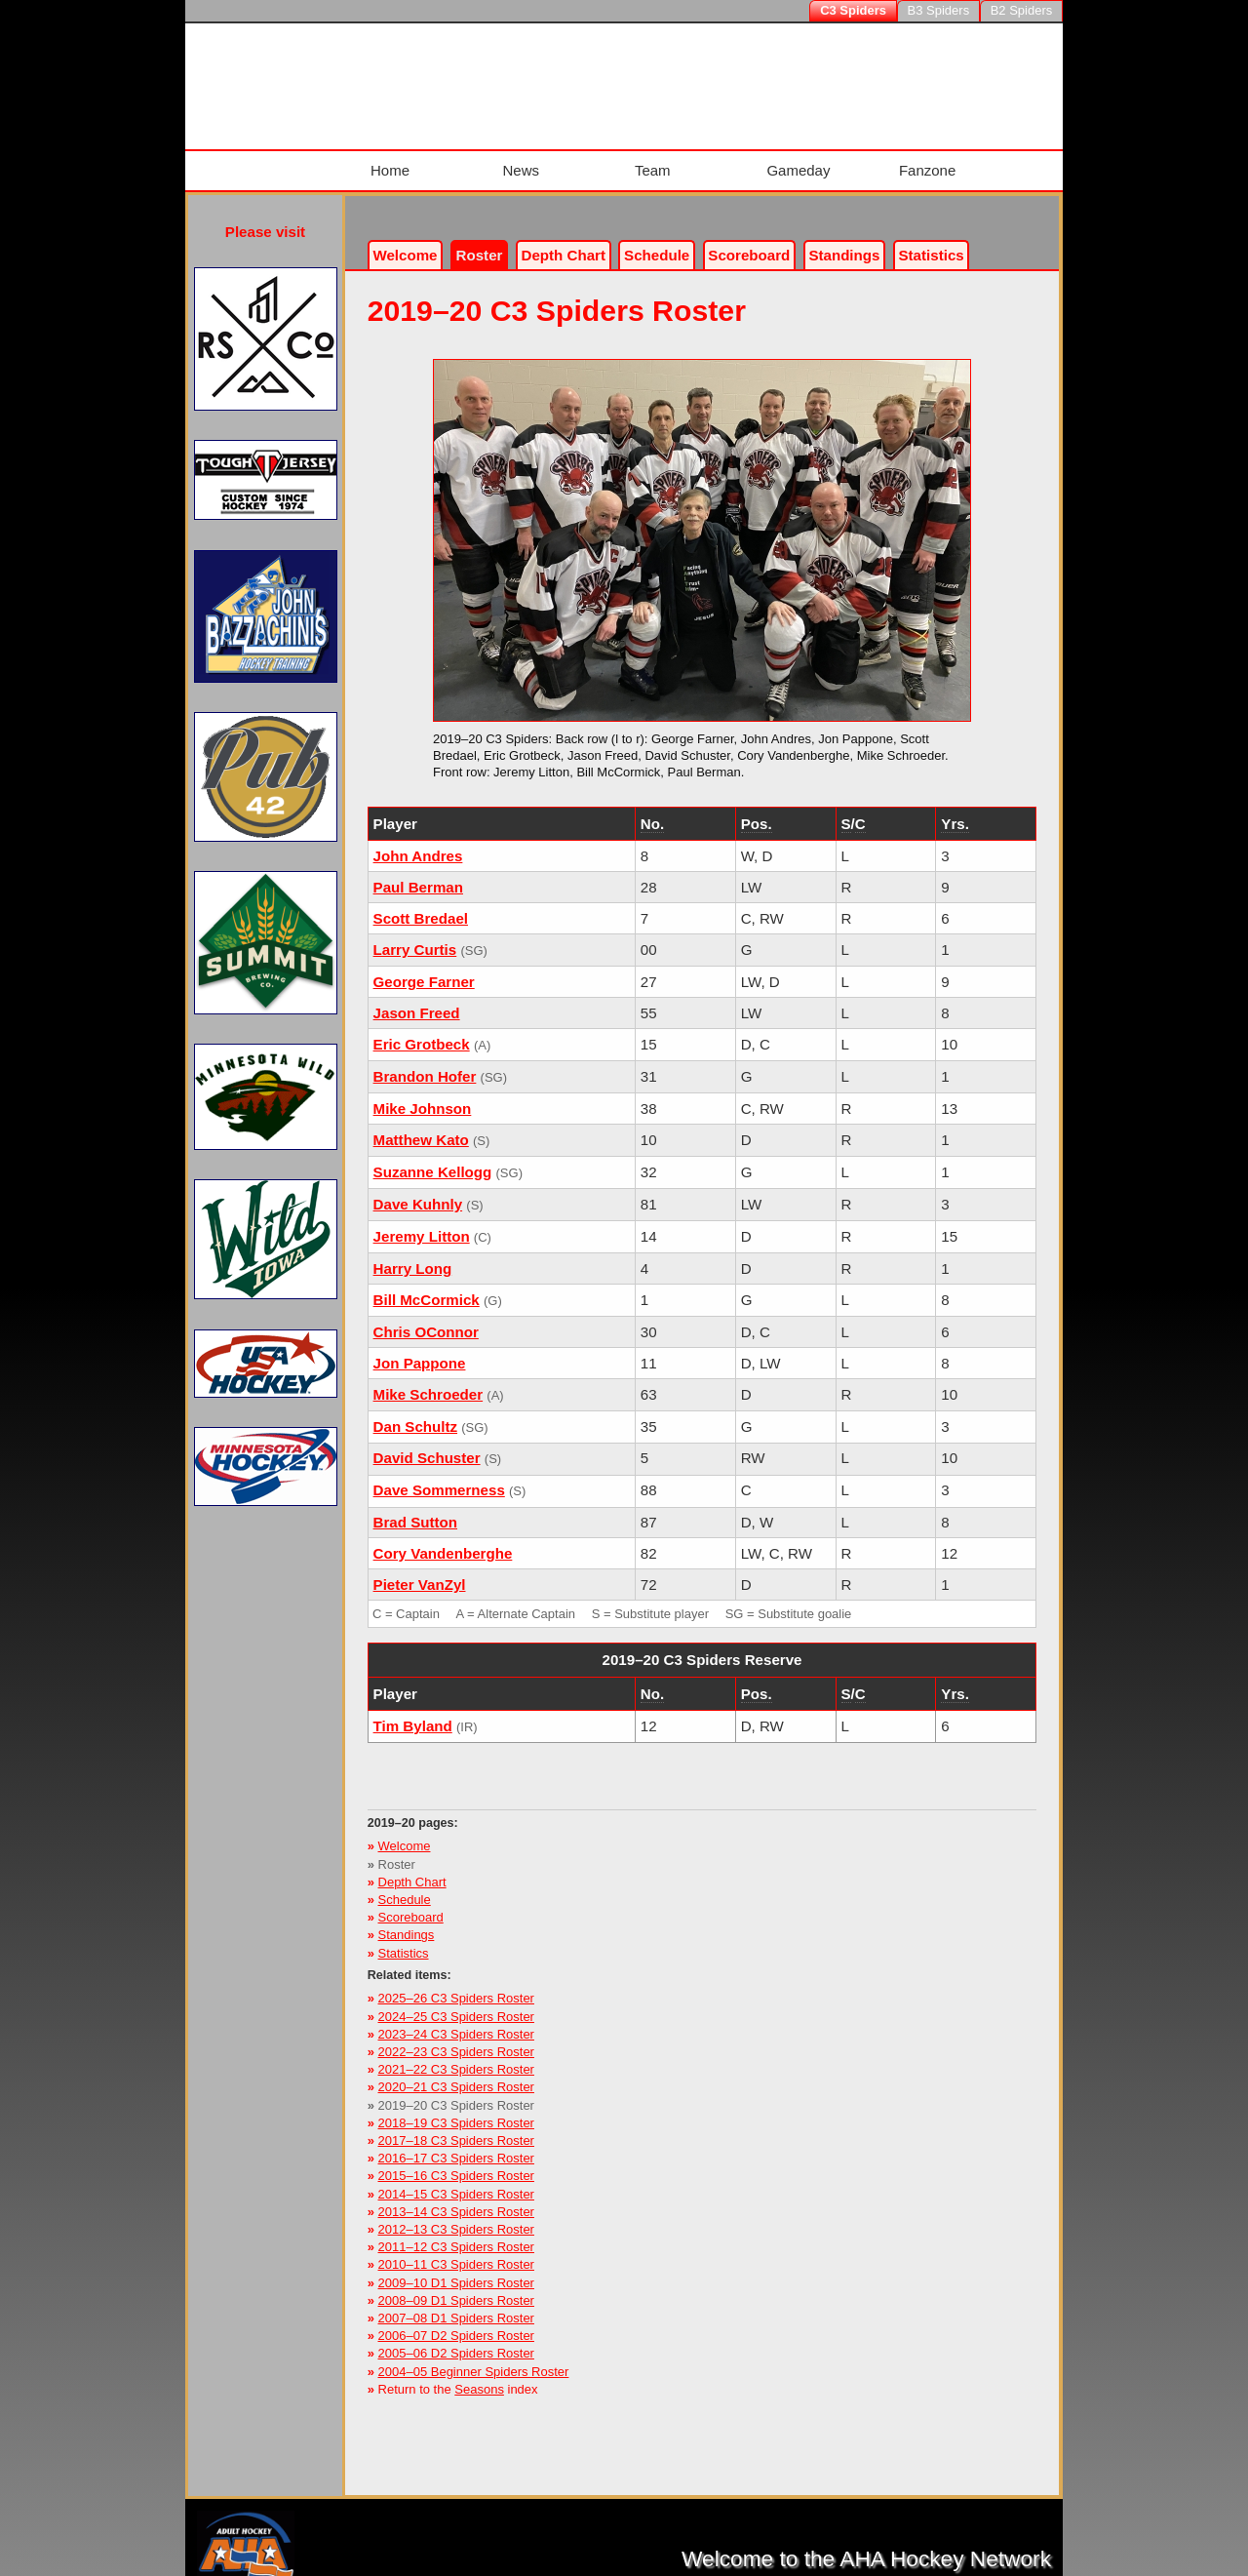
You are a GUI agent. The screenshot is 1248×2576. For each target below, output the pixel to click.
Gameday (794, 163)
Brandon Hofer (425, 1062)
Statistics (403, 1938)
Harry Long (412, 1254)
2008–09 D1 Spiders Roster (456, 2286)
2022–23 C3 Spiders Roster (456, 2038)
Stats (931, 241)
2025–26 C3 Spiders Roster (456, 1984)
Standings (843, 241)
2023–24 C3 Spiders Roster (456, 2019)
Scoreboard (749, 241)
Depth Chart (412, 1867)
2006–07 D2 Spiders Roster (456, 2322)
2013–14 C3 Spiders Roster (456, 2197)
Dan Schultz (415, 1412)
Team (648, 163)
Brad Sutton (415, 1508)
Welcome (404, 241)
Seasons (479, 2374)
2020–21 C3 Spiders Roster (456, 2073)
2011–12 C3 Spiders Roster (456, 2233)
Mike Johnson (422, 1095)
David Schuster (427, 1444)
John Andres (418, 842)
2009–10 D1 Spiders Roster (456, 2268)
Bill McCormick (426, 1285)
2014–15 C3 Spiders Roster (456, 2179)
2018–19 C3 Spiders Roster (456, 2108)
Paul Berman (418, 873)
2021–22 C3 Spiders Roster (456, 2055)
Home (386, 163)
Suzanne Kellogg (432, 1157)
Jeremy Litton (421, 1221)
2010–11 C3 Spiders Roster (456, 2250)
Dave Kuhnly (418, 1189)
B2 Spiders (1022, 10)
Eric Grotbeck (421, 1030)
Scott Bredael (420, 904)
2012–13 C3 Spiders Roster (456, 2215)
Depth (563, 241)
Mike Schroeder (428, 1379)
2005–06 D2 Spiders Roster (456, 2339)
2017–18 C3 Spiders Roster (456, 2127)
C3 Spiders (853, 10)
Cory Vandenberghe (443, 1539)
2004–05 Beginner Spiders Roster (473, 2357)
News (516, 163)
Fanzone (923, 163)
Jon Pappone (419, 1348)
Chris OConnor (426, 1317)
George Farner (424, 968)
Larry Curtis (415, 936)
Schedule (656, 241)
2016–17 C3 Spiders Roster (456, 2144)
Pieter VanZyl (419, 1571)
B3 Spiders (939, 10)
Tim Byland (412, 1712)
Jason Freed (416, 999)
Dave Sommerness (439, 1476)
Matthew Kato (421, 1125)
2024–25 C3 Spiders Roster (456, 2002)
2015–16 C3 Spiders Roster (456, 2162)
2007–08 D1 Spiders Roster (456, 2304)
